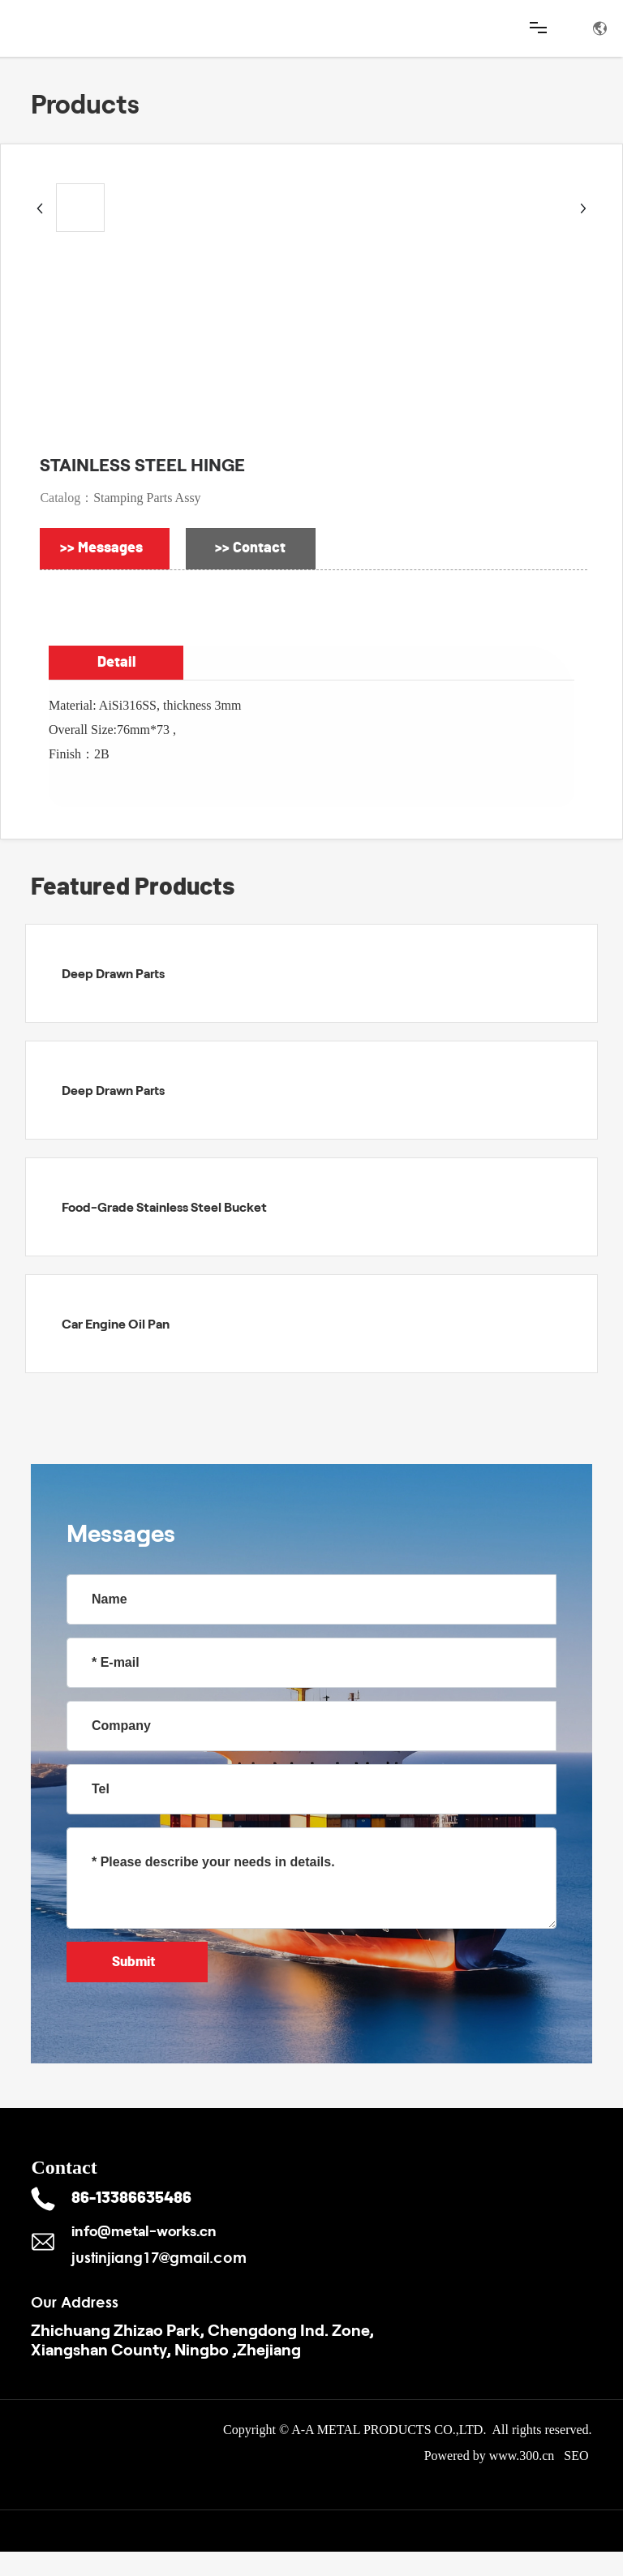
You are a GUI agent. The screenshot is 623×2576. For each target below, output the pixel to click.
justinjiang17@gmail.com (159, 2257)
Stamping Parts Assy (146, 497)
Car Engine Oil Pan (116, 1323)
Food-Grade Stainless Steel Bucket (164, 1206)
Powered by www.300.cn (489, 2455)
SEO (577, 2455)
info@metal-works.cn (144, 2230)
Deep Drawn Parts (113, 973)
